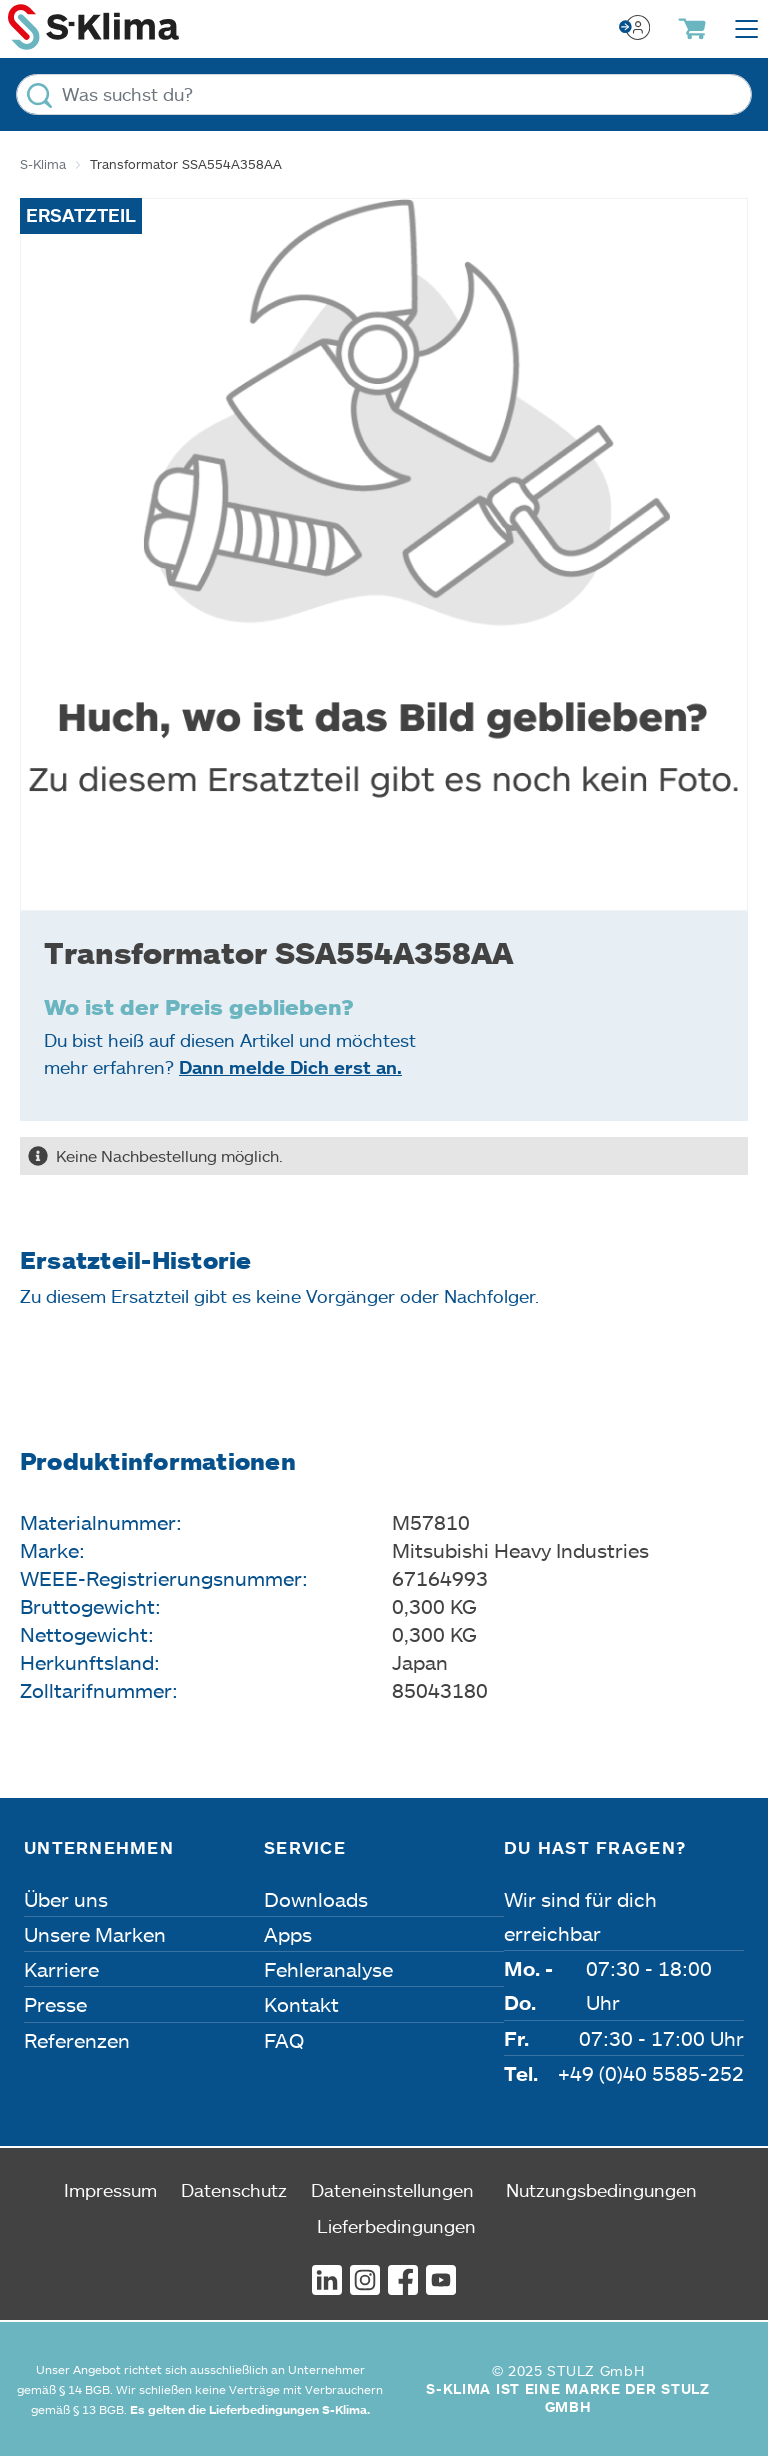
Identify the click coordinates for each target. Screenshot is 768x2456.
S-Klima (43, 164)
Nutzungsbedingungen (601, 2190)
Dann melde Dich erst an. (290, 1067)
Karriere (61, 1969)
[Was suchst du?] (384, 94)
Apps (288, 1934)
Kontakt (301, 2004)
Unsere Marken (95, 1934)
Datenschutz (234, 2190)
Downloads (316, 1899)
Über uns (66, 1899)
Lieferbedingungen (396, 2226)
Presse (55, 2004)
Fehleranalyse (328, 1969)
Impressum (110, 2190)
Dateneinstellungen (392, 2190)
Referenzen (77, 2040)
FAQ (284, 2040)
